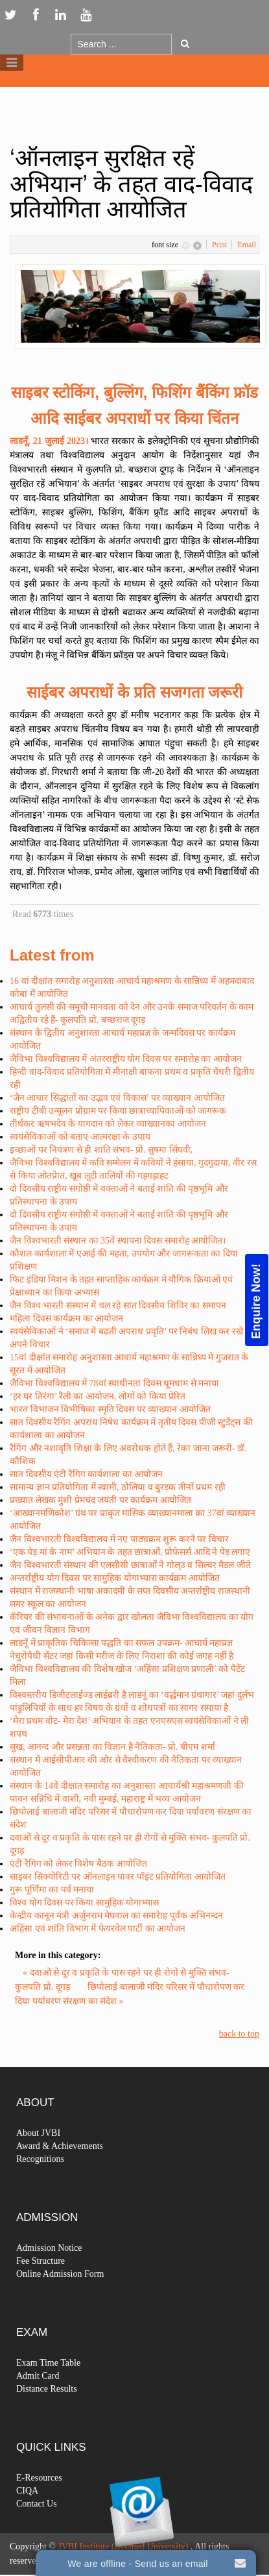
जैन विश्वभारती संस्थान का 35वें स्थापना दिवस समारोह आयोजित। (118, 1240)
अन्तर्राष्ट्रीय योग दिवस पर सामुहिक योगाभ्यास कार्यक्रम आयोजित (115, 1578)
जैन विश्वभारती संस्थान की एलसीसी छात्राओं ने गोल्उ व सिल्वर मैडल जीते (130, 1565)
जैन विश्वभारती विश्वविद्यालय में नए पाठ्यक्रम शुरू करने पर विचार (119, 1539)
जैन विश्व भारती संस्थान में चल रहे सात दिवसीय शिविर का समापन (118, 1305)
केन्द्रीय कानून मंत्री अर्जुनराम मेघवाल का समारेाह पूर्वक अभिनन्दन (116, 1915)
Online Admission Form (60, 2297)
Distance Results (46, 2412)
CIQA (27, 2514)
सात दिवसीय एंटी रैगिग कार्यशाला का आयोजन (86, 1474)
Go (185, 43)
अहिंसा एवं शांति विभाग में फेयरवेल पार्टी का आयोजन (97, 1928)
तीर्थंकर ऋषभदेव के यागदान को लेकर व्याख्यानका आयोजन (108, 1124)
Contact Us (36, 2527)
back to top (239, 2034)
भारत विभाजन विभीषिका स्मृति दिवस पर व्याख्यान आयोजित (110, 1409)
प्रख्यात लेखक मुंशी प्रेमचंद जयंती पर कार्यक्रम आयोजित (100, 1500)
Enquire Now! (256, 1300)
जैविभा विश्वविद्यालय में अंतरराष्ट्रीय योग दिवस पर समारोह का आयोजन (126, 1059)
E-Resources (39, 2501)
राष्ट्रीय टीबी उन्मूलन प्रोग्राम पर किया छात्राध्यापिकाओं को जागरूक (118, 1111)
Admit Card (38, 2399)
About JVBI (38, 2156)
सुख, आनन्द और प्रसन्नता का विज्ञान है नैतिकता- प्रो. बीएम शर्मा (112, 1747)
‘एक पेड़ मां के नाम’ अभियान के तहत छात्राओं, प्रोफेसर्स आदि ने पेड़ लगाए (130, 1552)
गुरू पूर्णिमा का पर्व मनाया (52, 1890)
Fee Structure (40, 2284)
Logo (135, 96)
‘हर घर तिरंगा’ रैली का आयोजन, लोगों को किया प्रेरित (97, 1396)
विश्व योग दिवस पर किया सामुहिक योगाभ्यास (84, 1902)
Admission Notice (49, 2271)
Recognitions (40, 2182)
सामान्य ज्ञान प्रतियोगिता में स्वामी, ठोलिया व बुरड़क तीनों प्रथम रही (118, 1487)
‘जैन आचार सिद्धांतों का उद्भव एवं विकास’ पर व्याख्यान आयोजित (117, 1098)
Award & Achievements (59, 2169)
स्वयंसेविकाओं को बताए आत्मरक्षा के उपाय (80, 1137)
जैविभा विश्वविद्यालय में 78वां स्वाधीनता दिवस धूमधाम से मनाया (114, 1383)
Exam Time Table (48, 2386)
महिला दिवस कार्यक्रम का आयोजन (66, 1318)
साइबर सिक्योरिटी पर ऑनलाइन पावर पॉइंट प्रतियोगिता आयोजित (118, 1877)
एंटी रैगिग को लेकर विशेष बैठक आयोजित (78, 1864)
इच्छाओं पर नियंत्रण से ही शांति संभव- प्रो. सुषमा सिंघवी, (101, 1150)
